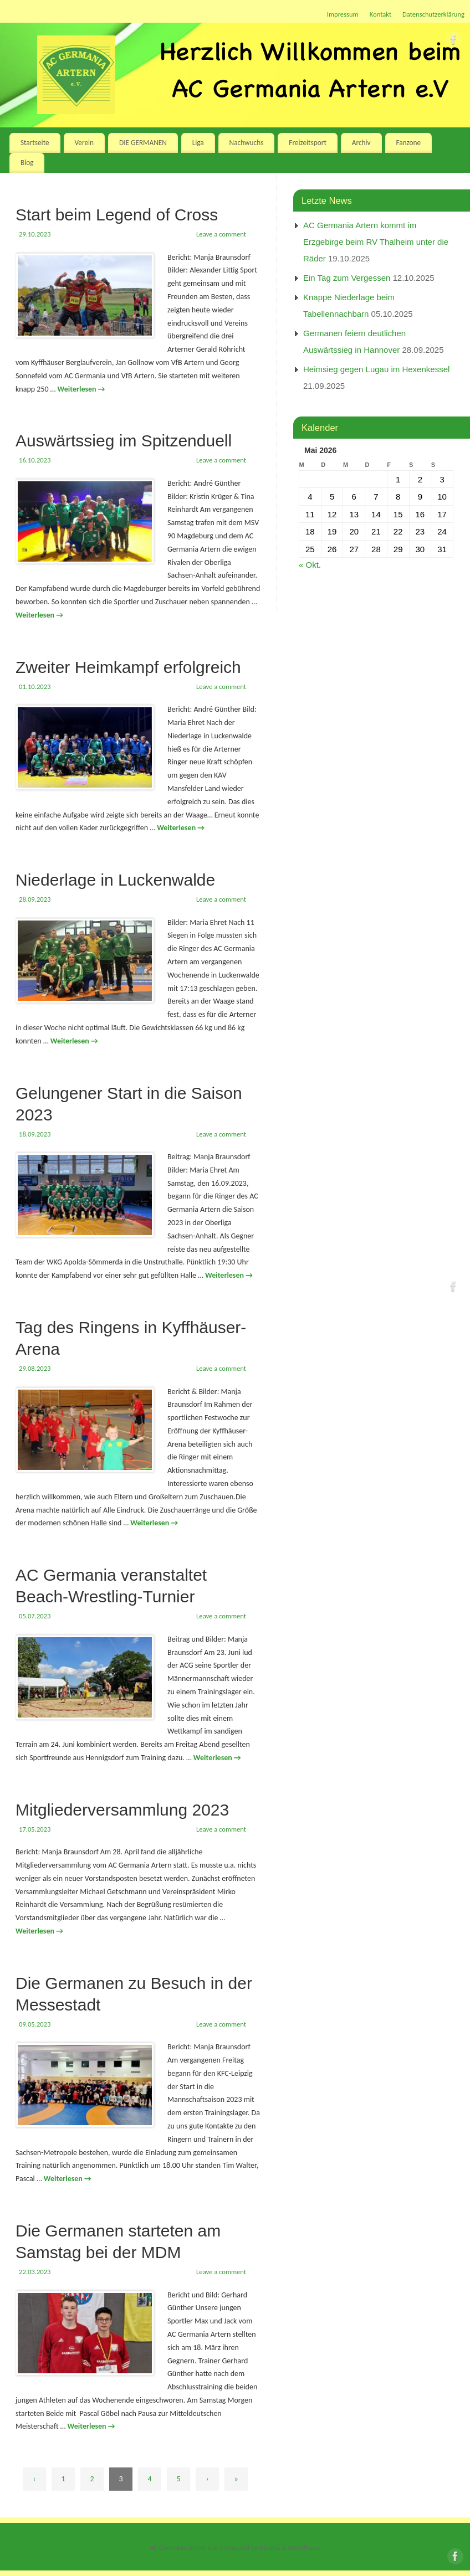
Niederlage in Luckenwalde (115, 880)
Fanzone (408, 142)
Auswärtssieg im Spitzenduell (124, 440)
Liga (198, 142)
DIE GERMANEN (143, 142)
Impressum (343, 14)
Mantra (269, 2547)
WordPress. (304, 2547)
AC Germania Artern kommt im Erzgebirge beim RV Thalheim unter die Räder (375, 241)
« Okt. (310, 564)
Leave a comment (221, 234)
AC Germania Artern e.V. (184, 2547)
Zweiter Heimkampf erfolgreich (128, 667)
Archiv (361, 142)
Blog (27, 162)
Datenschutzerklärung (433, 14)
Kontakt (380, 14)
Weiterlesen (81, 389)
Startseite (35, 142)
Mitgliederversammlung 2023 (122, 1810)
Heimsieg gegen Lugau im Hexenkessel (376, 369)
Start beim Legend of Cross (117, 214)
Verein (84, 142)
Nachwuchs (246, 142)
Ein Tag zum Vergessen (346, 277)
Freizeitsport (307, 142)
